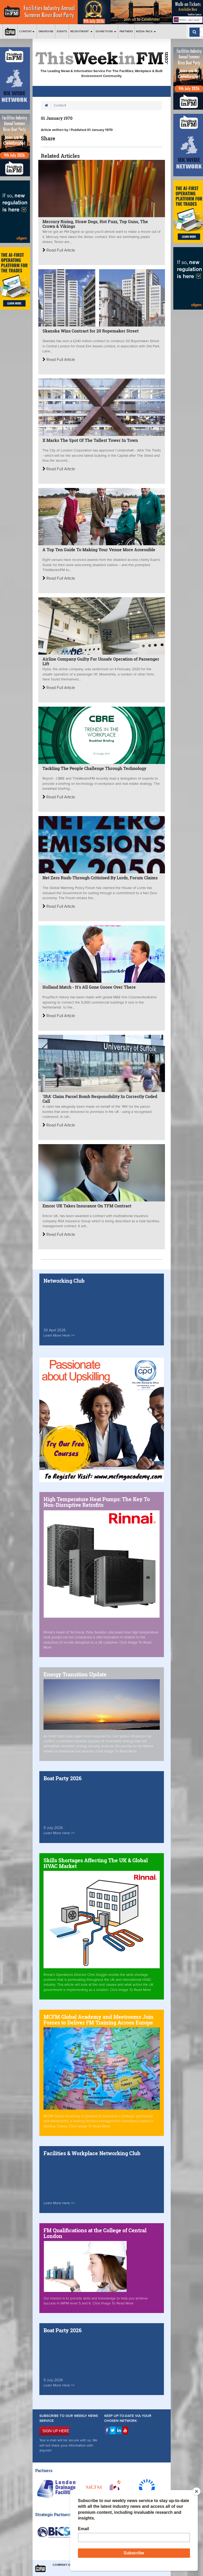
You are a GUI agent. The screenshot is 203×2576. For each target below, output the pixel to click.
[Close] (196, 2491)
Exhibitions (106, 31)
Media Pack (146, 31)
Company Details (66, 2565)
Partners (126, 31)
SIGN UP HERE (55, 2431)
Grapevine (46, 31)
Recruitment (81, 31)
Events (62, 31)
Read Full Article (58, 250)
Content (27, 31)
